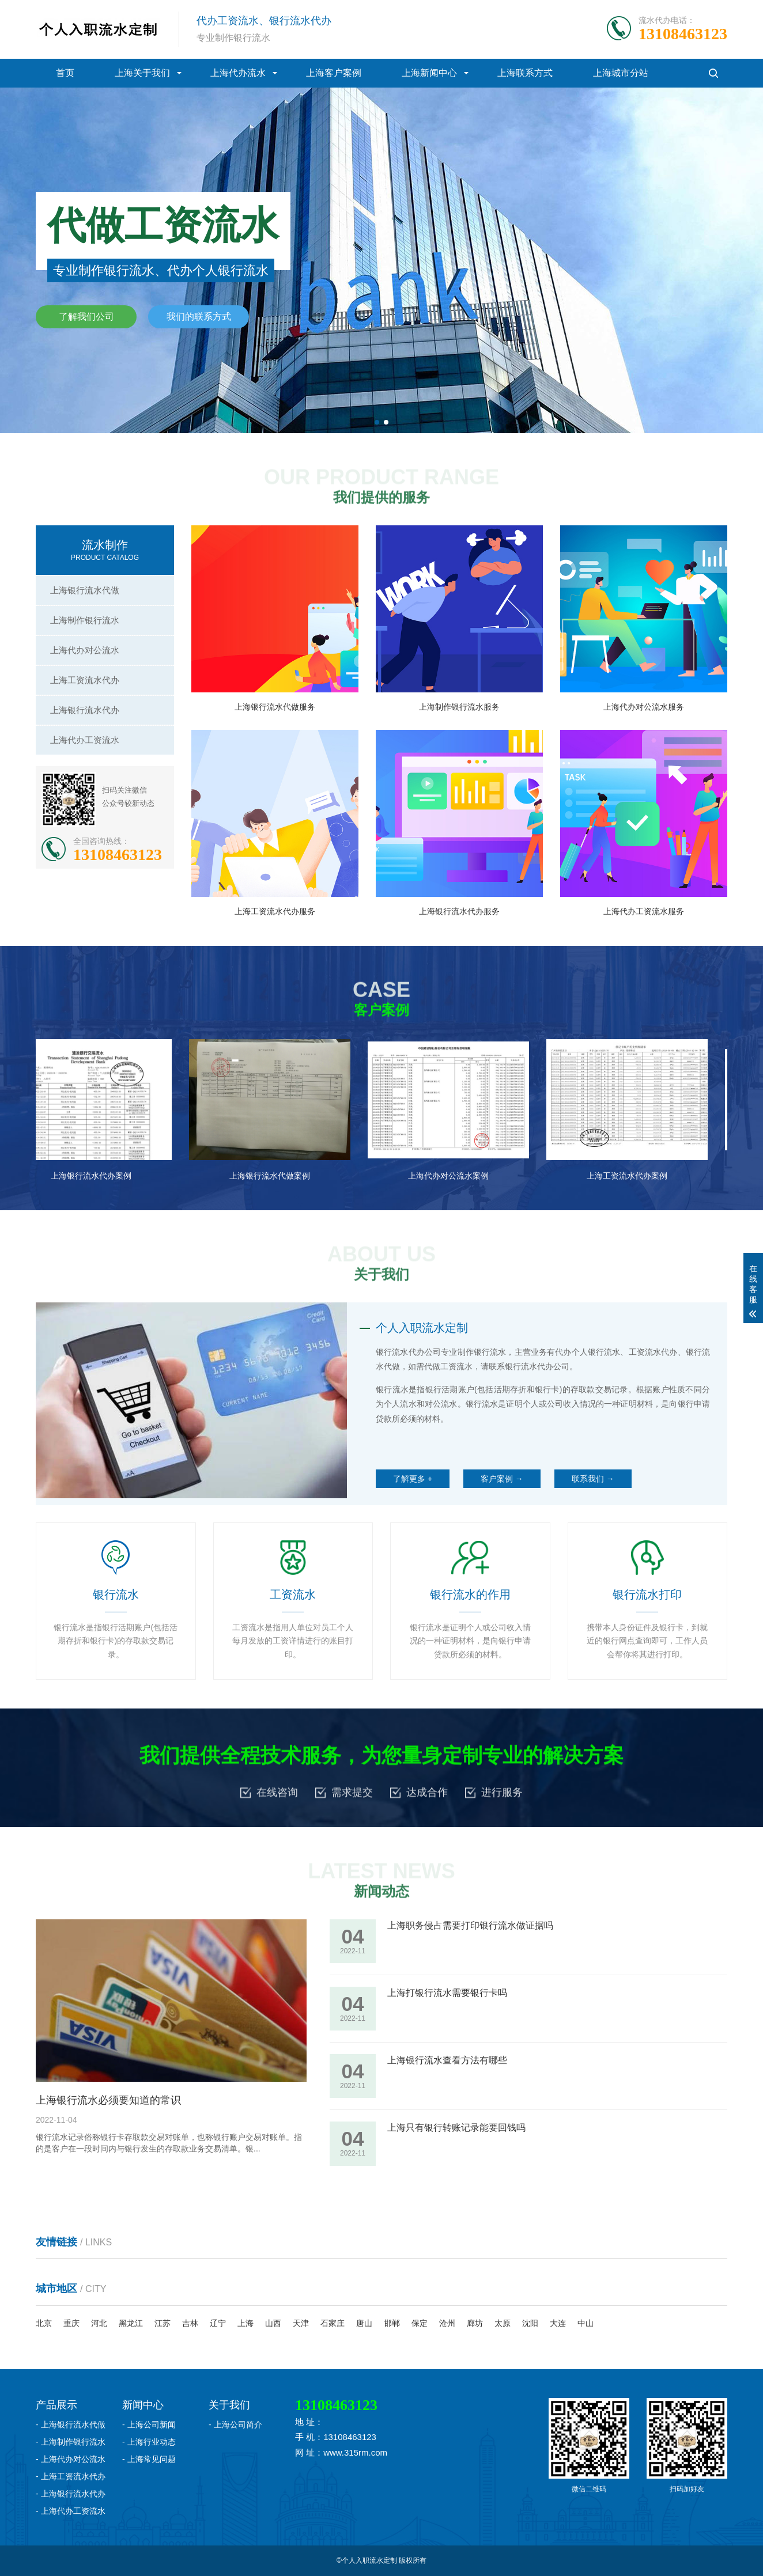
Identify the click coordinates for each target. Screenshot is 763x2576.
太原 (502, 2323)
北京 (44, 2323)
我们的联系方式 (199, 316)
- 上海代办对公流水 (70, 2459)
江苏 (162, 2323)
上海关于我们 (142, 73)
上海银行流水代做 (84, 590)
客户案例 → (502, 1478)
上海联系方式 (525, 73)
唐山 (364, 2323)
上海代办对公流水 (84, 650)
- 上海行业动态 (149, 2441)
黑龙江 (131, 2323)
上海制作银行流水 (84, 620)
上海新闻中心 (429, 73)
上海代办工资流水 (84, 740)
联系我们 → (593, 1478)
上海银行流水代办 (84, 710)
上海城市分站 (620, 73)
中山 (585, 2323)
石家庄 (332, 2323)
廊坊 (475, 2323)
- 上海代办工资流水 (70, 2511)
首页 (65, 73)
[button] (377, 422)
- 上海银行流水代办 (70, 2493)
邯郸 (392, 2323)
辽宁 (218, 2323)
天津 (301, 2323)
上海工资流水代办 (84, 680)
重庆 (71, 2323)
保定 (419, 2323)
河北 (99, 2323)
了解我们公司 (86, 316)
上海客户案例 (333, 73)
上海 (245, 2323)
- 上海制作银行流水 (70, 2441)
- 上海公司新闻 (149, 2424)
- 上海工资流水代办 (70, 2476)
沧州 (447, 2323)
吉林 (190, 2323)
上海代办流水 (238, 73)
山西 (273, 2323)
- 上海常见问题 (149, 2459)
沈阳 (530, 2323)
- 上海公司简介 (235, 2424)
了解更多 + (412, 1478)
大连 (558, 2323)
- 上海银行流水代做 (70, 2424)
